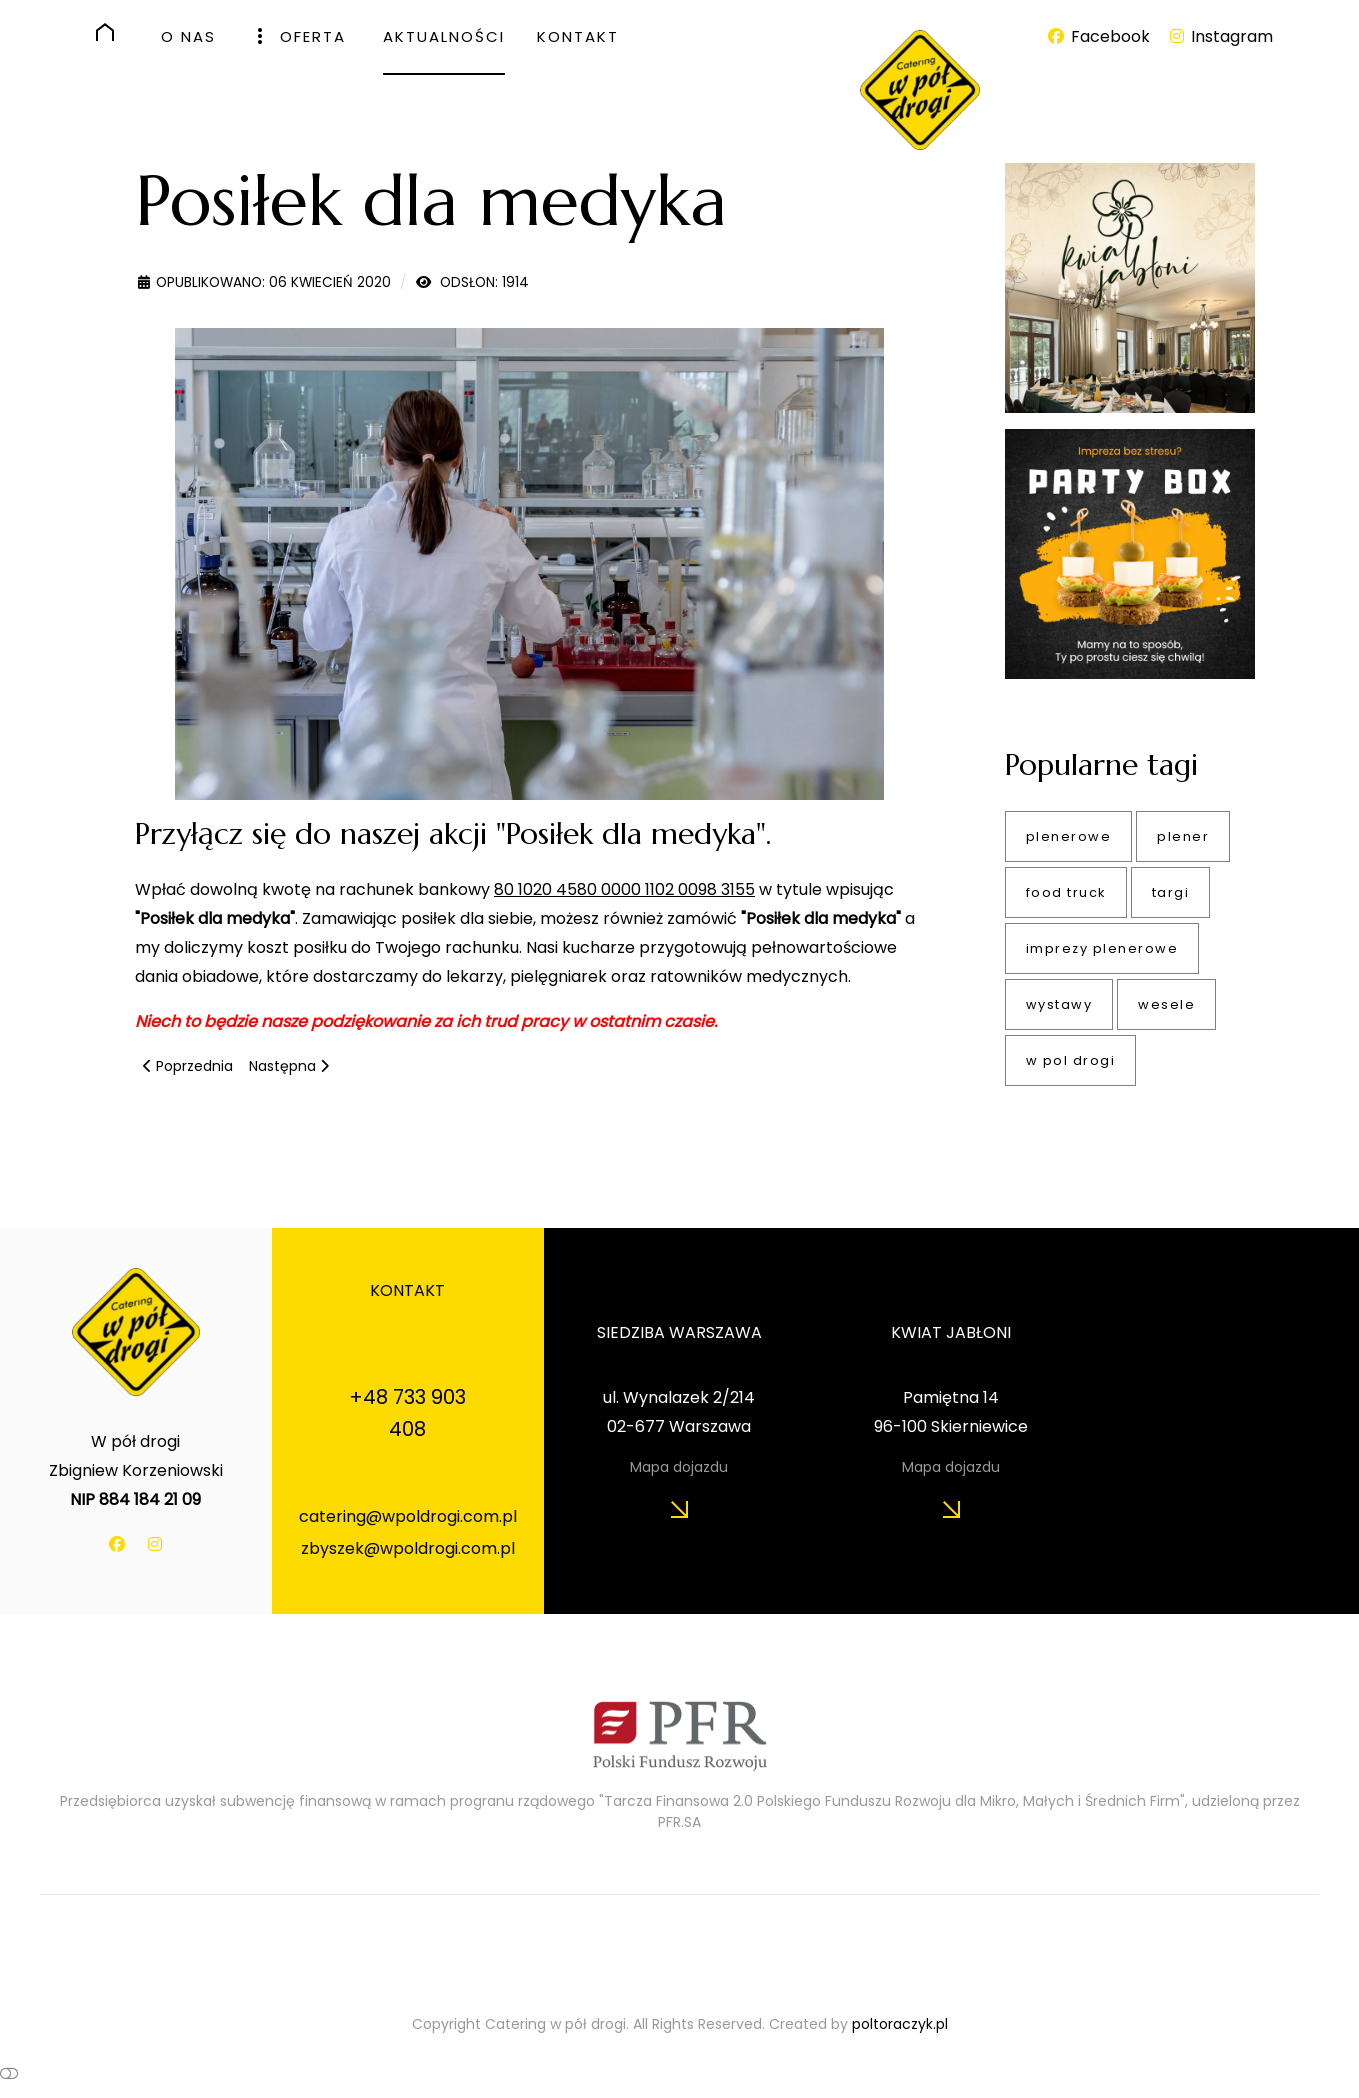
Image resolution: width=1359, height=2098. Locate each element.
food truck (1066, 892)
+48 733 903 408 (407, 1413)
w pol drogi (1071, 1060)
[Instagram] (1219, 36)
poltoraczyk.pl (900, 2024)
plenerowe (1069, 836)
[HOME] (112, 32)
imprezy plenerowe (1102, 948)
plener (1183, 836)
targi (1171, 892)
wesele (1166, 1004)
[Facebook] (1100, 36)
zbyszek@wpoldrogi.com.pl (408, 1548)
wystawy (1059, 1004)
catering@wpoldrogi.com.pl (408, 1516)
